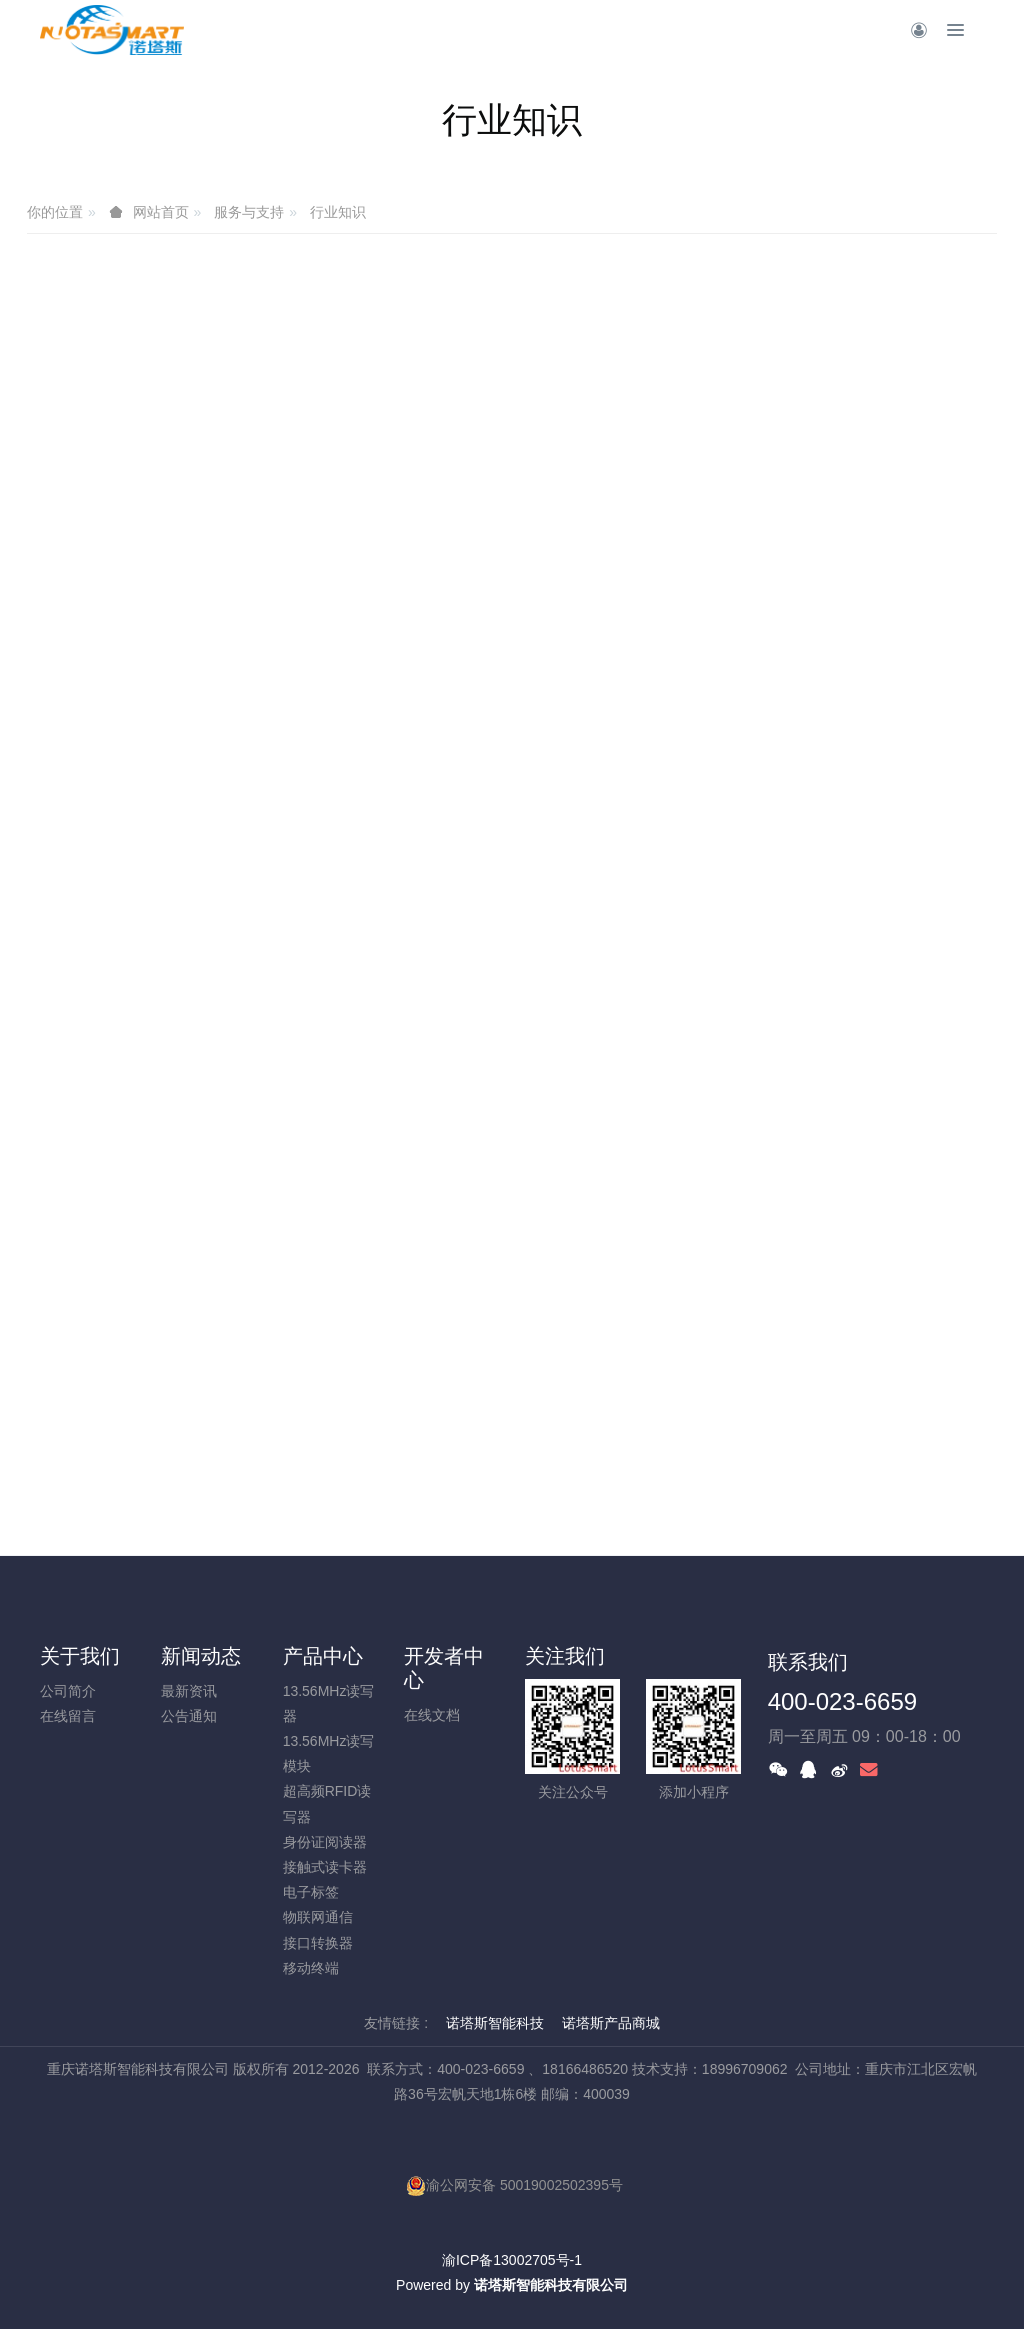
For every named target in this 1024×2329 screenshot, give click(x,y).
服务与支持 (249, 212)
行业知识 (338, 212)
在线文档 (432, 1715)
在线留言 (68, 1716)
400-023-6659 (842, 1701)
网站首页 (161, 212)
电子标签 (311, 1892)
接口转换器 (318, 1943)
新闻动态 (201, 1656)
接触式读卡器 (325, 1867)
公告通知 (189, 1716)
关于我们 (80, 1656)
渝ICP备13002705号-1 (512, 2260)
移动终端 (311, 1968)
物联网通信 (318, 1917)
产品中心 (323, 1656)
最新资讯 (189, 1691)
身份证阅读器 (325, 1842)
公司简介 (68, 1691)
